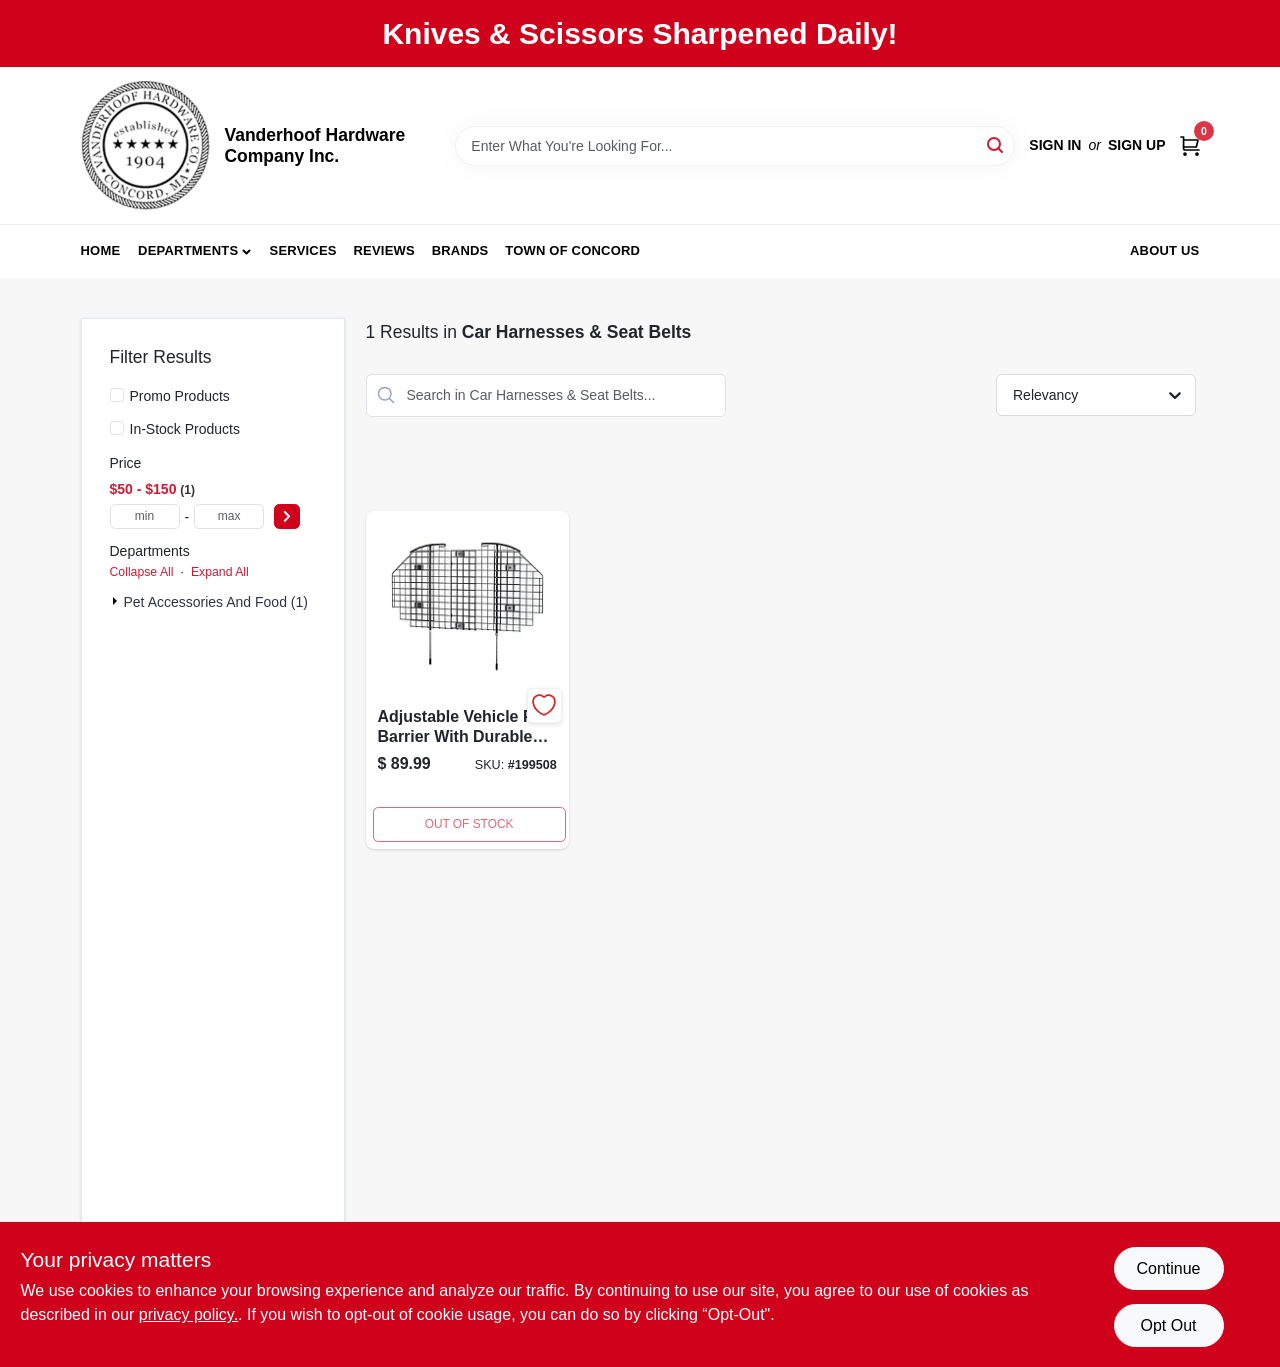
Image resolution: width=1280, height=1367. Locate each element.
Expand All (220, 572)
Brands (460, 250)
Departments (188, 250)
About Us (1165, 250)
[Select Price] (287, 516)
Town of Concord (572, 250)
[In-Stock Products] (117, 428)
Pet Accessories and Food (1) (216, 602)
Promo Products (180, 396)
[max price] (229, 516)
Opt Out (1168, 1325)
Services (303, 250)
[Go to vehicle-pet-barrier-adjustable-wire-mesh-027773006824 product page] (467, 680)
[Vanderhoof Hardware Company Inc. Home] (146, 145)
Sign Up (1137, 145)
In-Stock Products (185, 429)
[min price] (145, 516)
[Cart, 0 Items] (1190, 145)
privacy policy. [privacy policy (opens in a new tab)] (188, 1314)
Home (101, 250)
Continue (1168, 1268)
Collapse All (142, 572)
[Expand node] (117, 601)
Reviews (384, 250)
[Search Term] (735, 146)
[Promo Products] (117, 395)
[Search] (996, 144)
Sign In (1055, 145)
